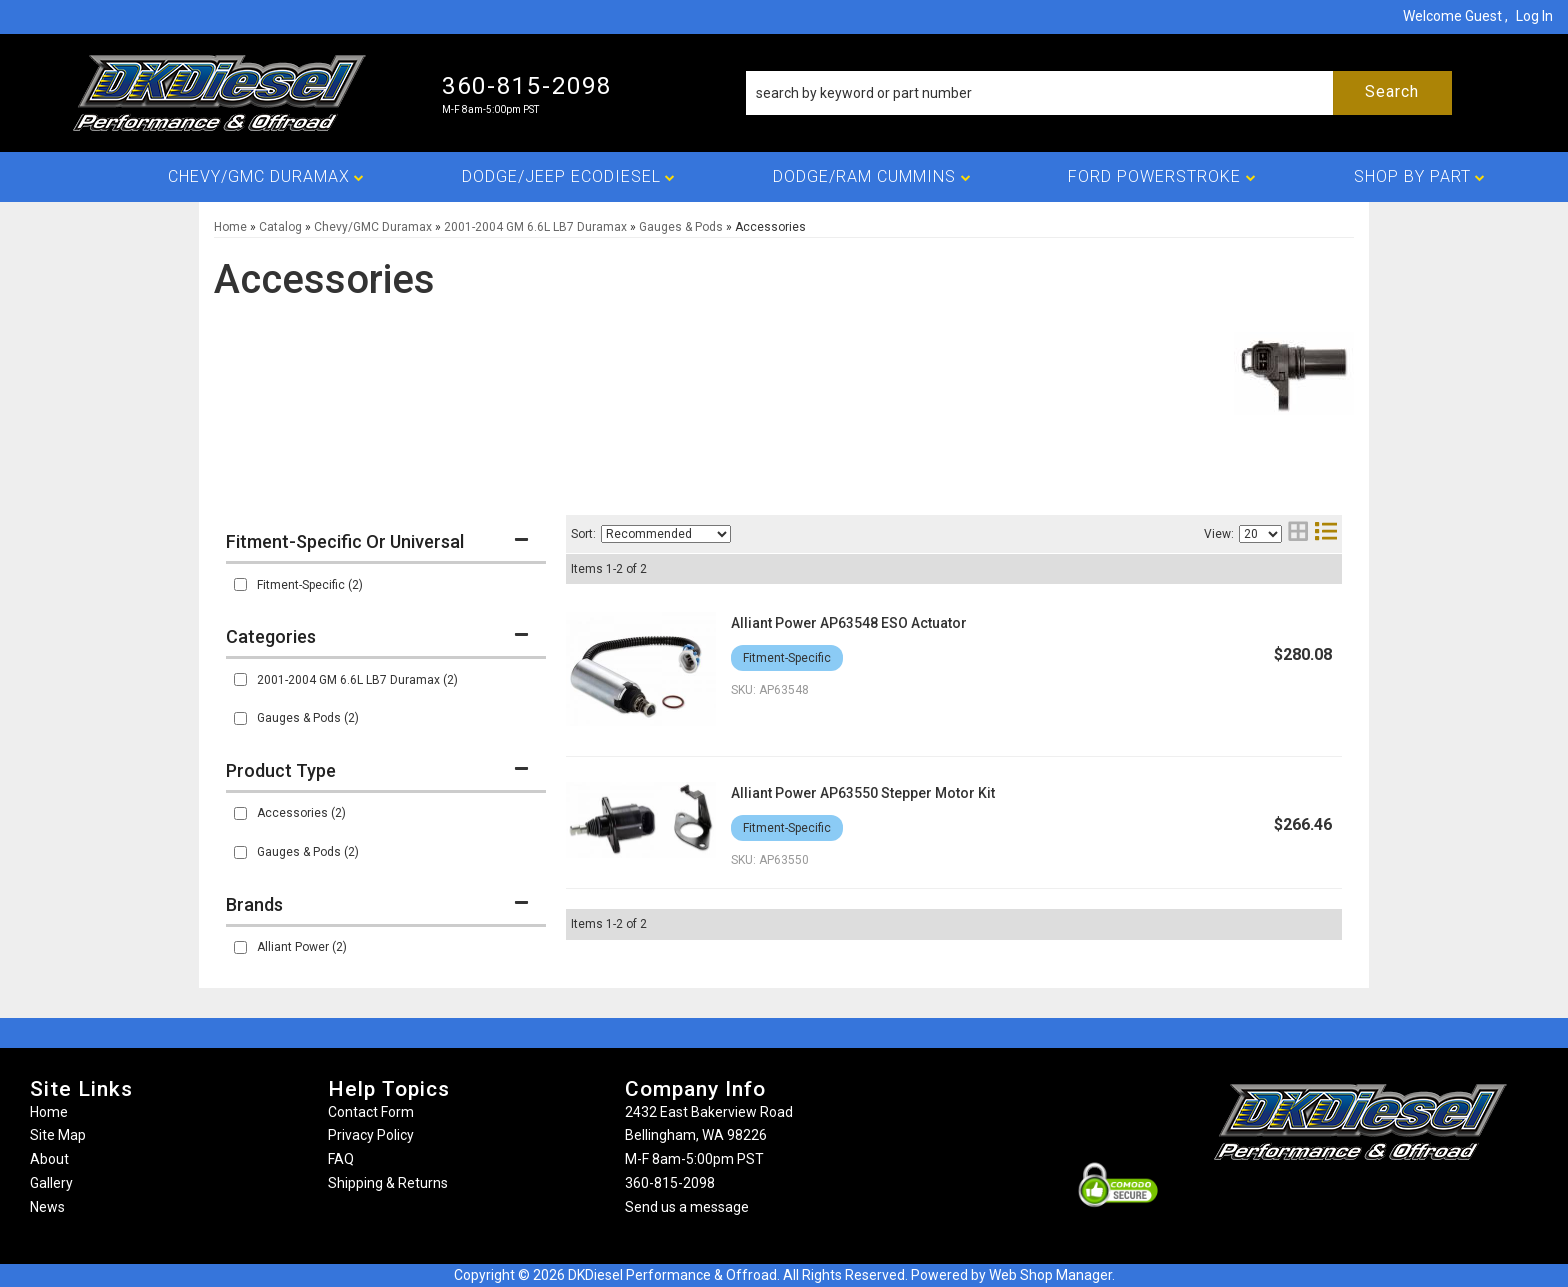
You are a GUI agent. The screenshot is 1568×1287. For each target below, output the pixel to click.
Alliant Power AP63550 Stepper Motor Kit (863, 793)
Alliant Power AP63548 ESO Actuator (849, 623)
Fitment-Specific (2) (310, 585)
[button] (1099, 93)
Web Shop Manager (1050, 1275)
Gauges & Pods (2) (308, 718)
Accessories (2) (301, 813)
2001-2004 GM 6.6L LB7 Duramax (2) (357, 680)
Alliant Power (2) (302, 947)
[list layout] (1326, 533)
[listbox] (666, 534)
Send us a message (687, 1207)
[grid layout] (1298, 533)
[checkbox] (240, 584)
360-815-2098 (670, 1183)
